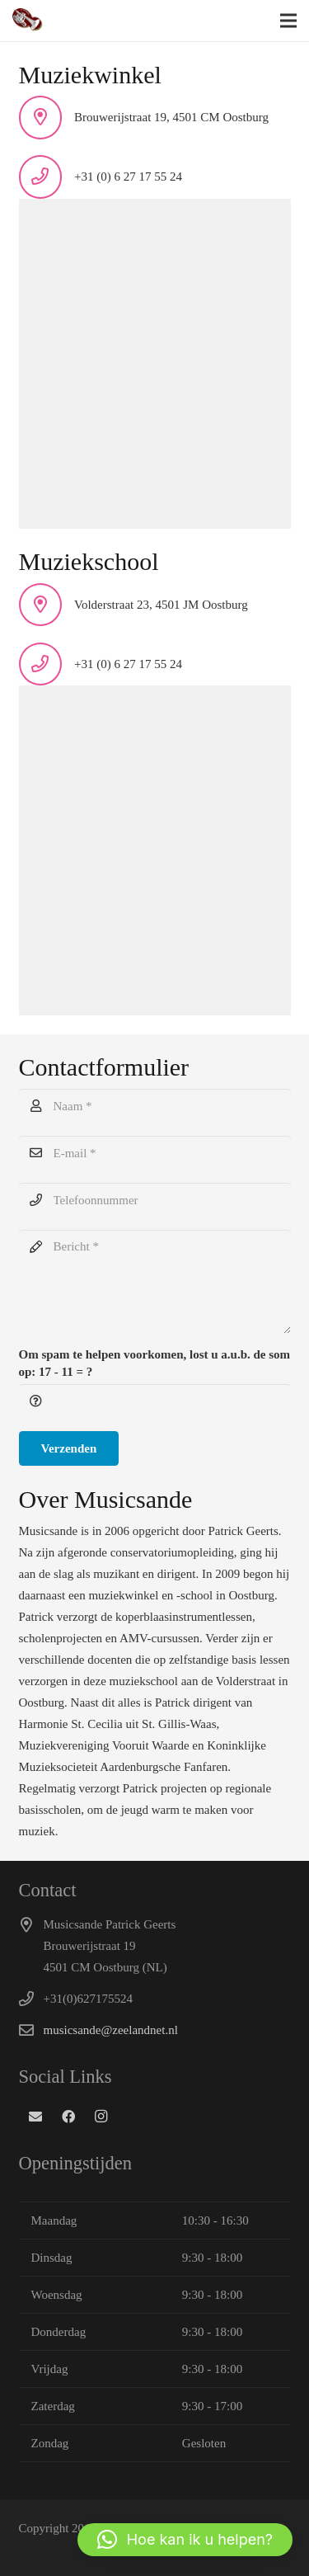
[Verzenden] (69, 1448)
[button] (185, 2539)
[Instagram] (101, 2116)
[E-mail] (155, 1153)
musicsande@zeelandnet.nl (111, 2030)
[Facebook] (68, 2116)
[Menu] (288, 20)
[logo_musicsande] (28, 20)
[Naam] (155, 1106)
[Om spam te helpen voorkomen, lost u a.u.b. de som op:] (155, 1401)
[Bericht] (155, 1282)
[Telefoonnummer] (155, 1200)
